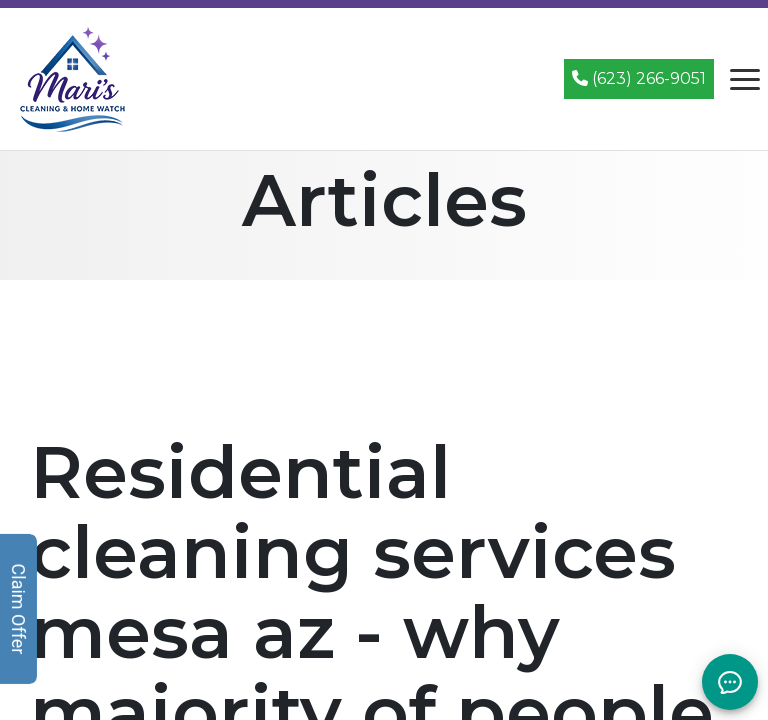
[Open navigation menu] (745, 79)
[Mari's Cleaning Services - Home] (73, 77)
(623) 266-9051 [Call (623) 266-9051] (639, 78)
